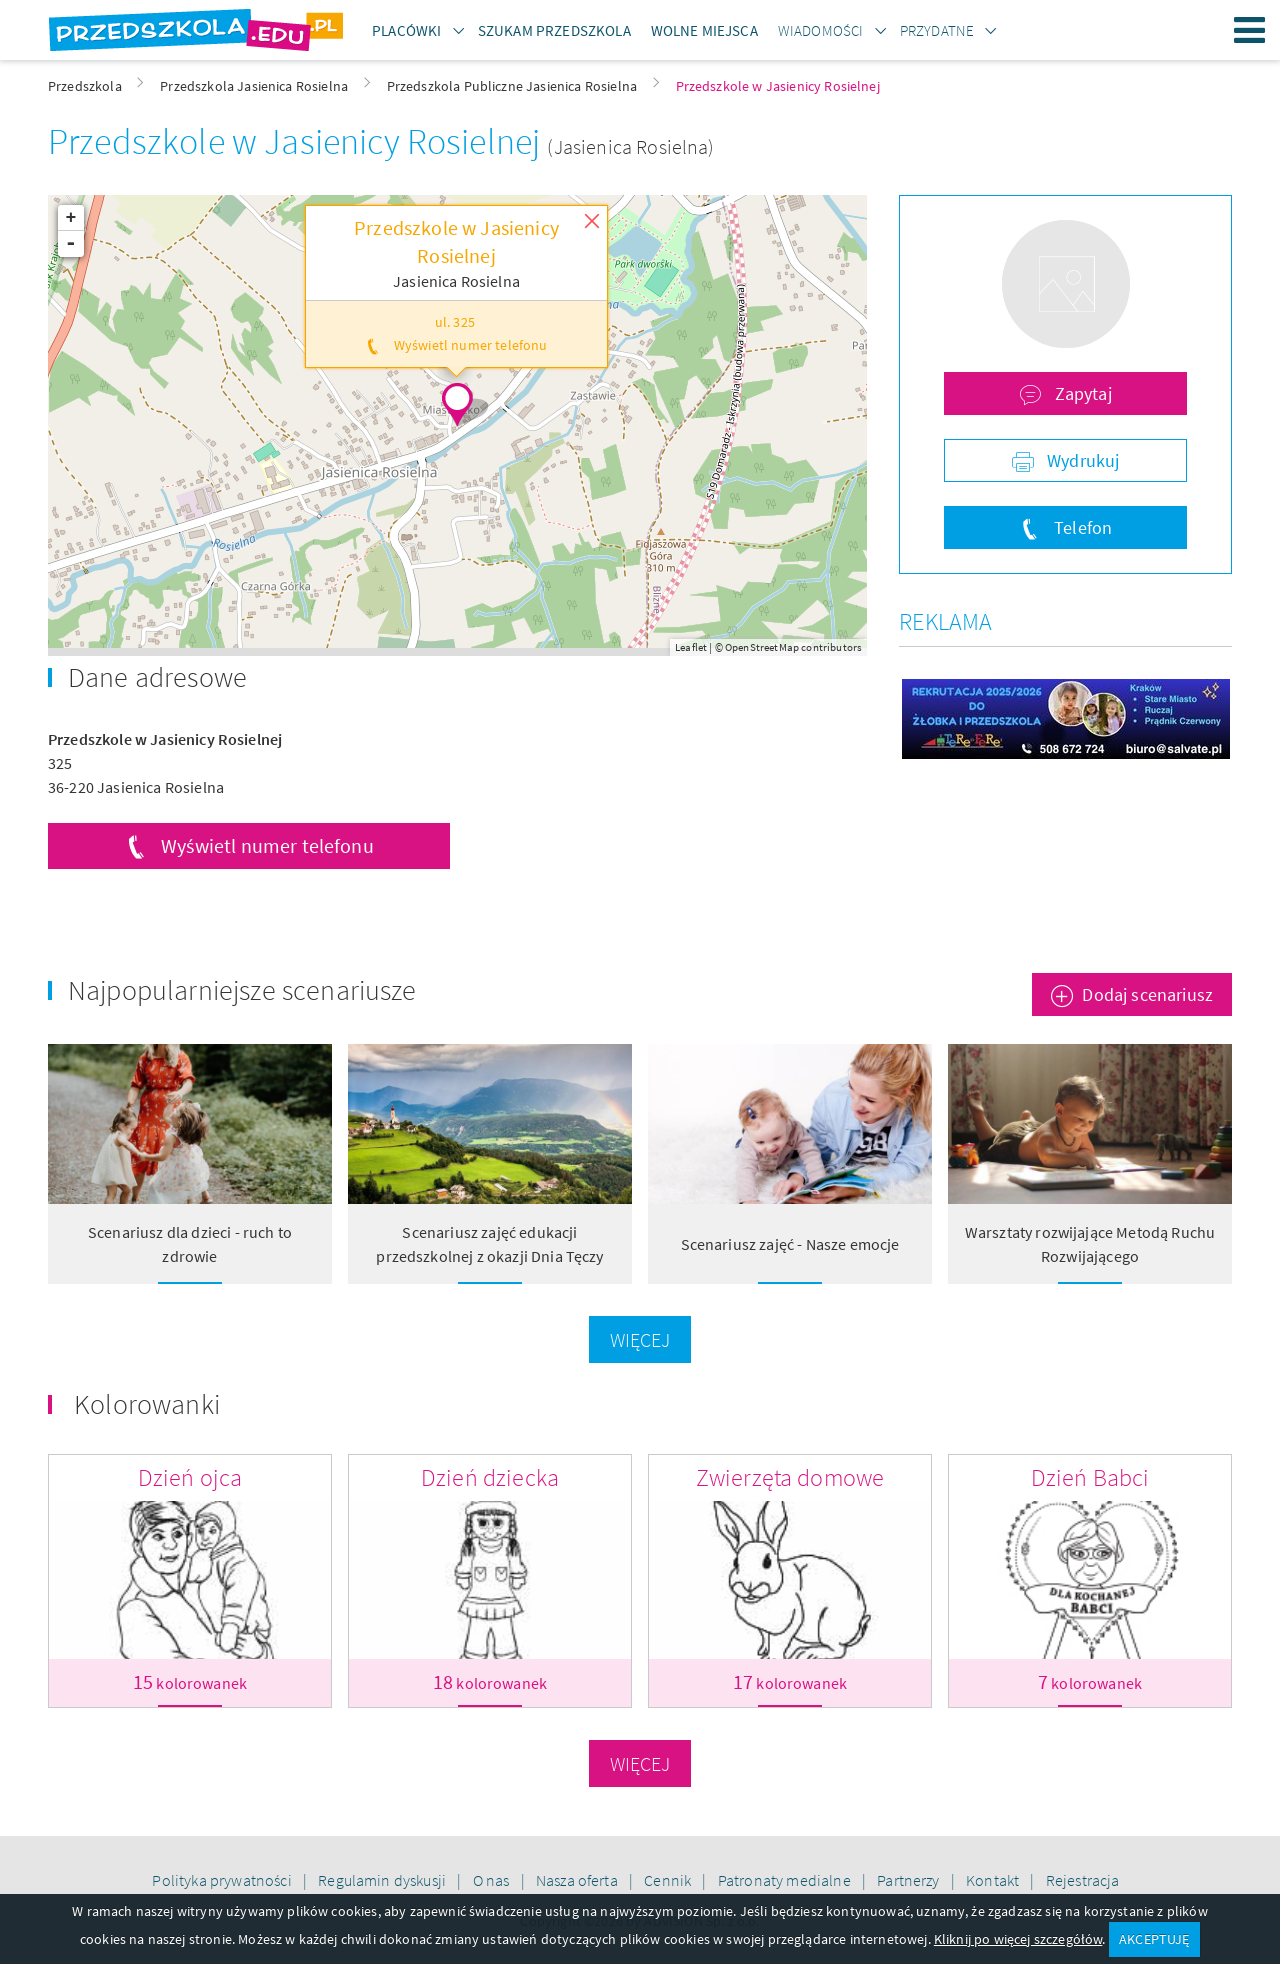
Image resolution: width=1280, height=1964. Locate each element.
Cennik (669, 1880)
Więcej (640, 1339)
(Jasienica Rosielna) (630, 146)
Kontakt (994, 1880)
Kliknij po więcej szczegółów (1018, 1939)
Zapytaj (1081, 393)
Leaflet (691, 647)
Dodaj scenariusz (1147, 994)
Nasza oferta (578, 1880)
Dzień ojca (190, 1477)
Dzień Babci (1090, 1477)
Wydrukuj (1081, 460)
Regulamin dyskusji (383, 1880)
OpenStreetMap (762, 647)
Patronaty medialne (786, 1880)
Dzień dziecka (490, 1477)
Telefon (1081, 527)
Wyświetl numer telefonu (267, 845)
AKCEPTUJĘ (1154, 1939)
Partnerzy (910, 1880)
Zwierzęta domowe (790, 1477)
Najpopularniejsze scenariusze (242, 990)
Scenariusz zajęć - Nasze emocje (790, 1244)
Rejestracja (1083, 1880)
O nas (493, 1880)
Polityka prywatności (223, 1880)
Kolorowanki (147, 1404)
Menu (1250, 30)
